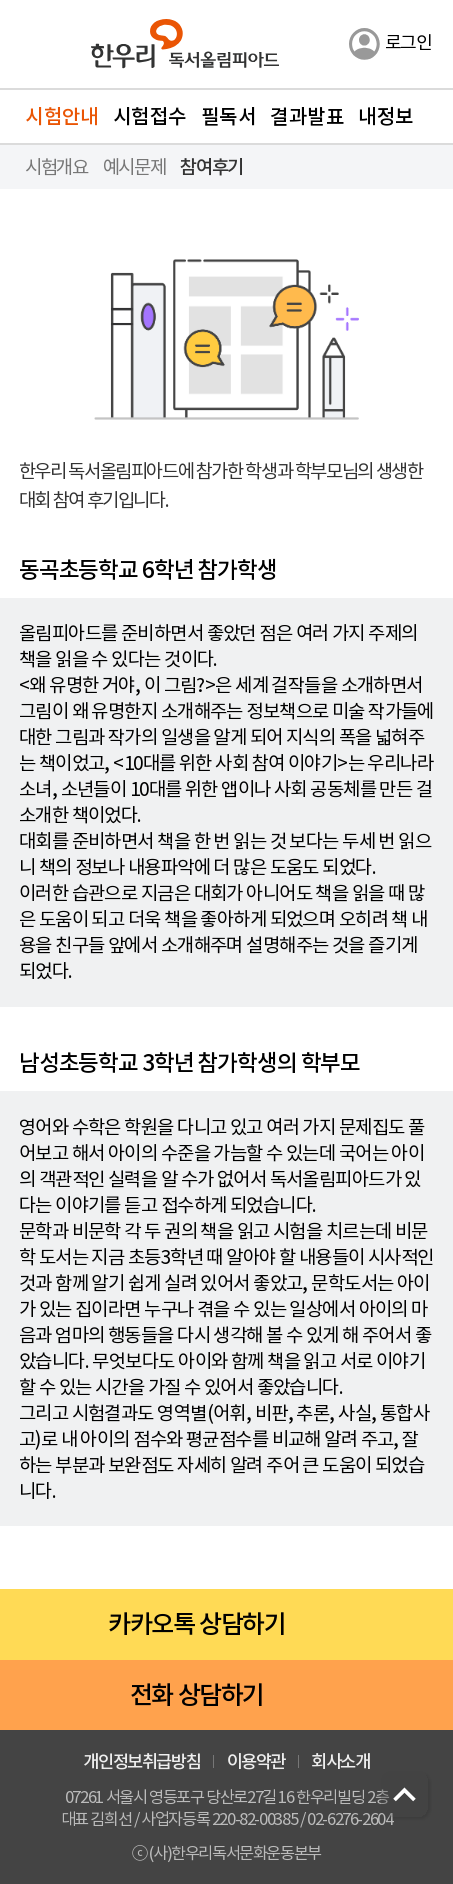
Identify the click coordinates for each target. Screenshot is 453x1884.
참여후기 (211, 167)
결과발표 (307, 117)
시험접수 (150, 117)
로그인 (408, 42)
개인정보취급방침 (141, 1761)
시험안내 (62, 117)
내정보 (385, 117)
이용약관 (256, 1761)
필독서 (228, 117)
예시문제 (134, 167)
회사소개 (340, 1761)
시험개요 (56, 167)
